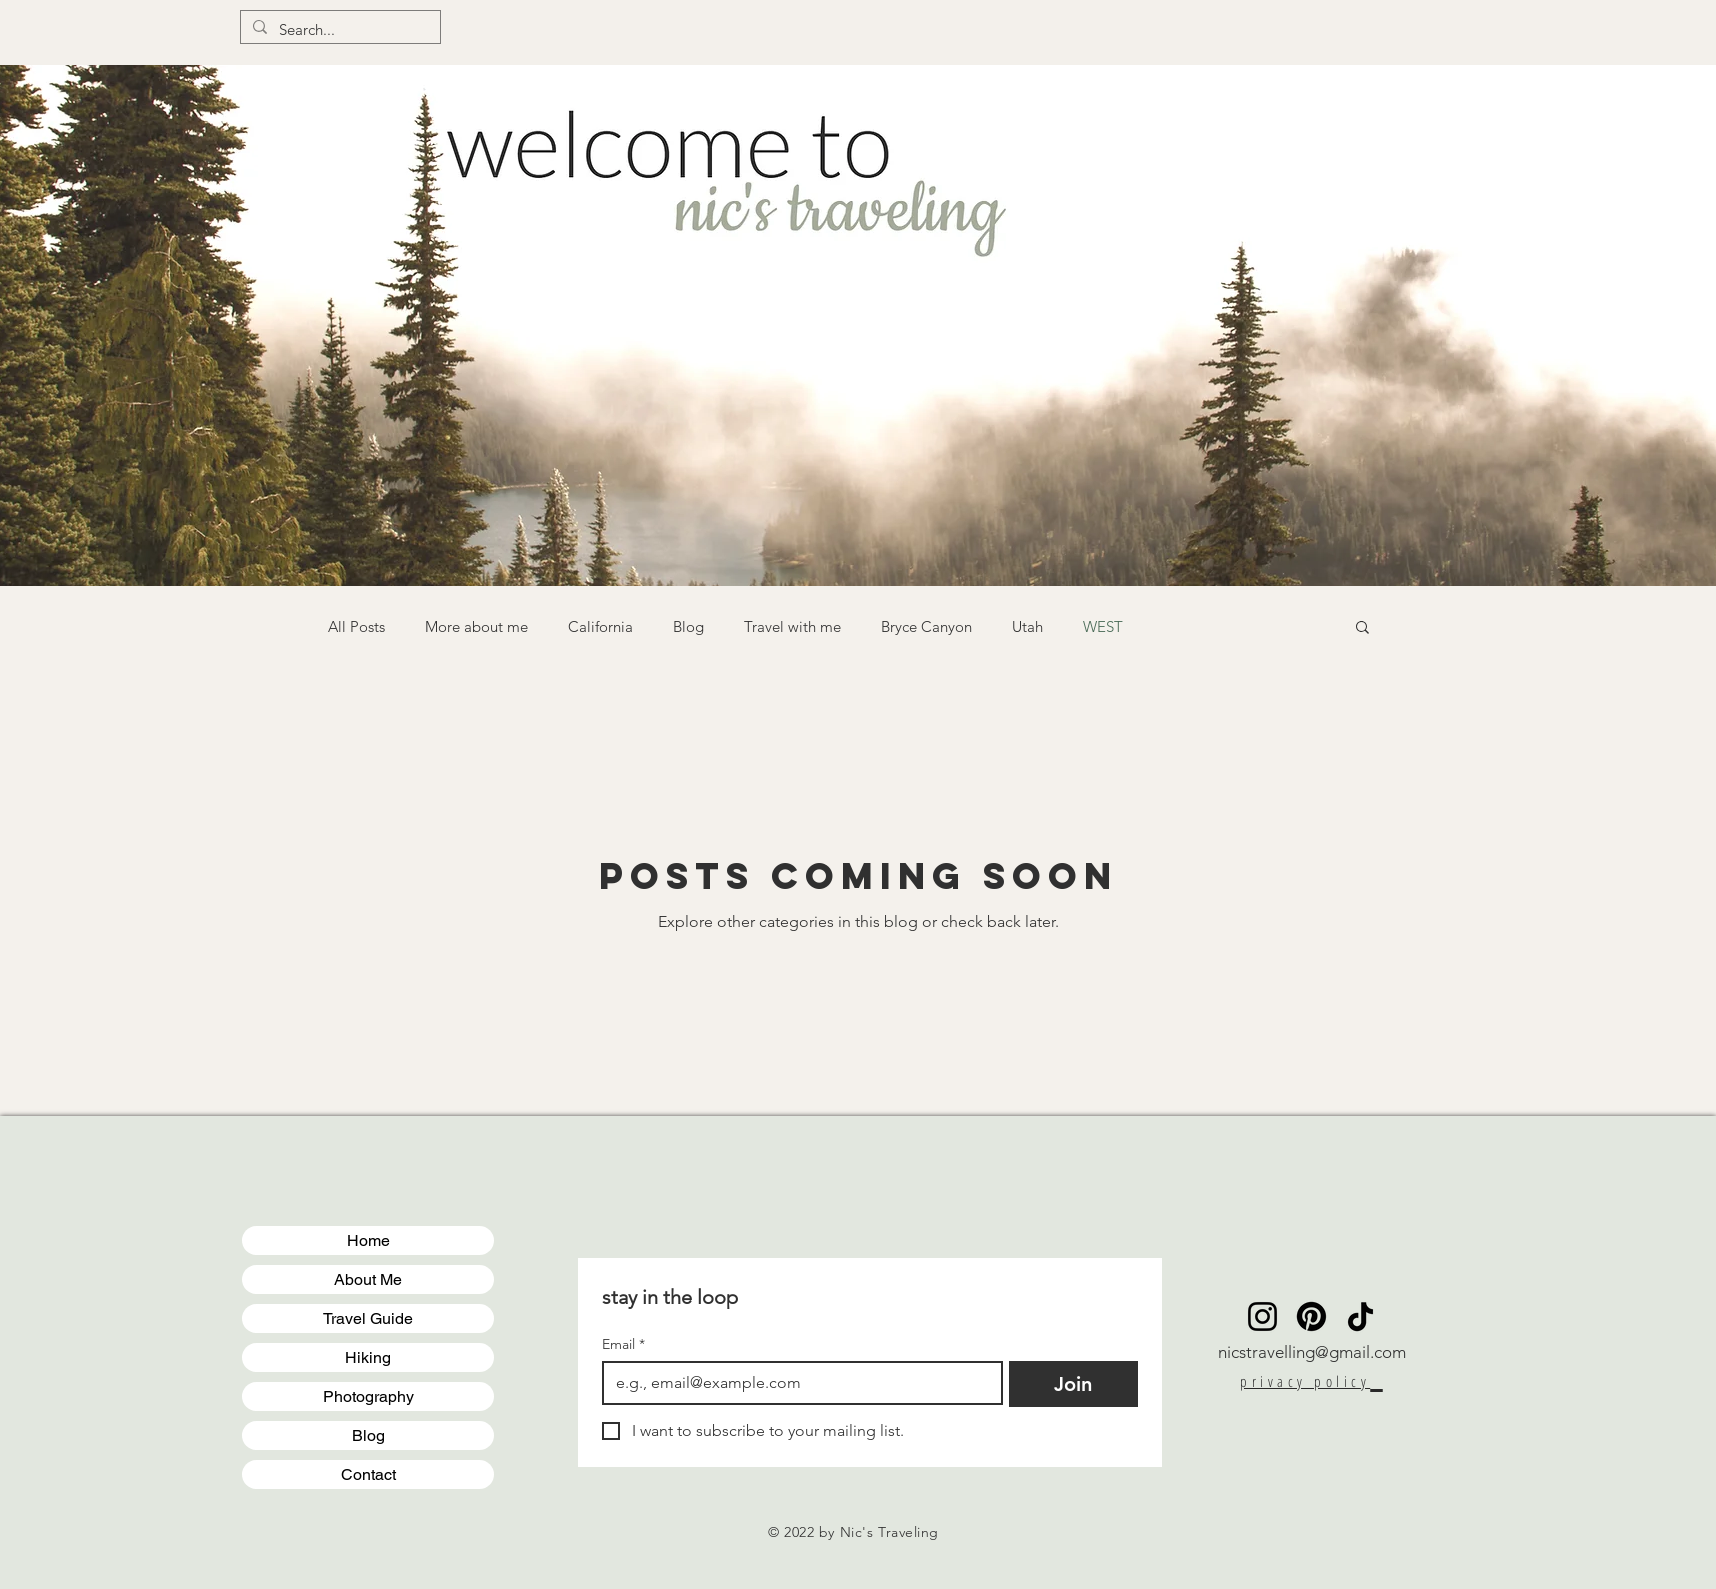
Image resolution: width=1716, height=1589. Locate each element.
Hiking (368, 1357)
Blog (688, 626)
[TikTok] (1360, 1316)
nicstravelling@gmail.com (1312, 1352)
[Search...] (338, 29)
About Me (368, 1279)
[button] (1362, 628)
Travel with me (792, 626)
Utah (1027, 626)
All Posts (356, 626)
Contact (368, 1474)
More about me (476, 626)
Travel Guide (368, 1318)
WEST (1103, 626)
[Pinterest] (1311, 1316)
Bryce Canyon (926, 626)
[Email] (796, 1383)
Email (623, 1344)
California (600, 626)
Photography (368, 1396)
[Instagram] (1262, 1316)
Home (368, 1240)
